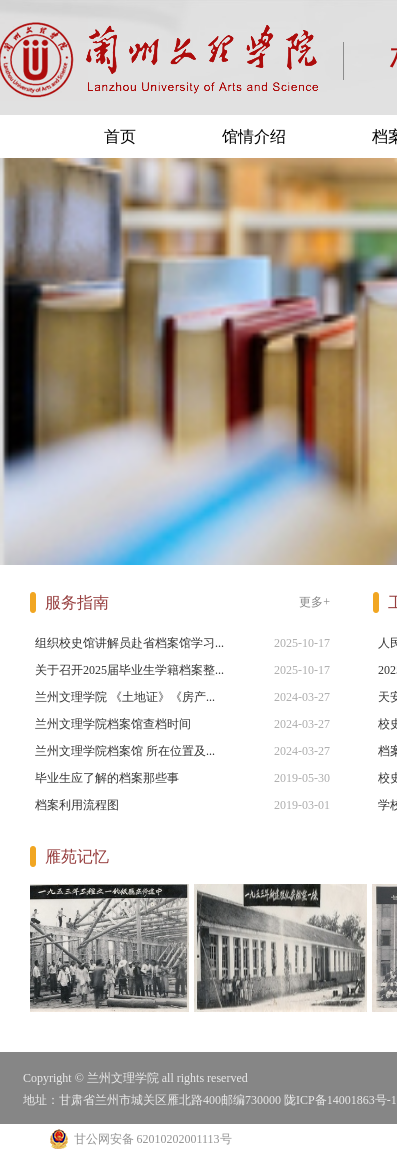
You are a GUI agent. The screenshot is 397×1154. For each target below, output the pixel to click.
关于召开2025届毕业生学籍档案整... (129, 670)
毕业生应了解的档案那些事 (107, 778)
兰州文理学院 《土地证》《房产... (125, 697)
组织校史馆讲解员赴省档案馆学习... (129, 643)
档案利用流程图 (77, 805)
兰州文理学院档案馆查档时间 (113, 724)
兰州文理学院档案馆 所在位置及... (125, 751)
